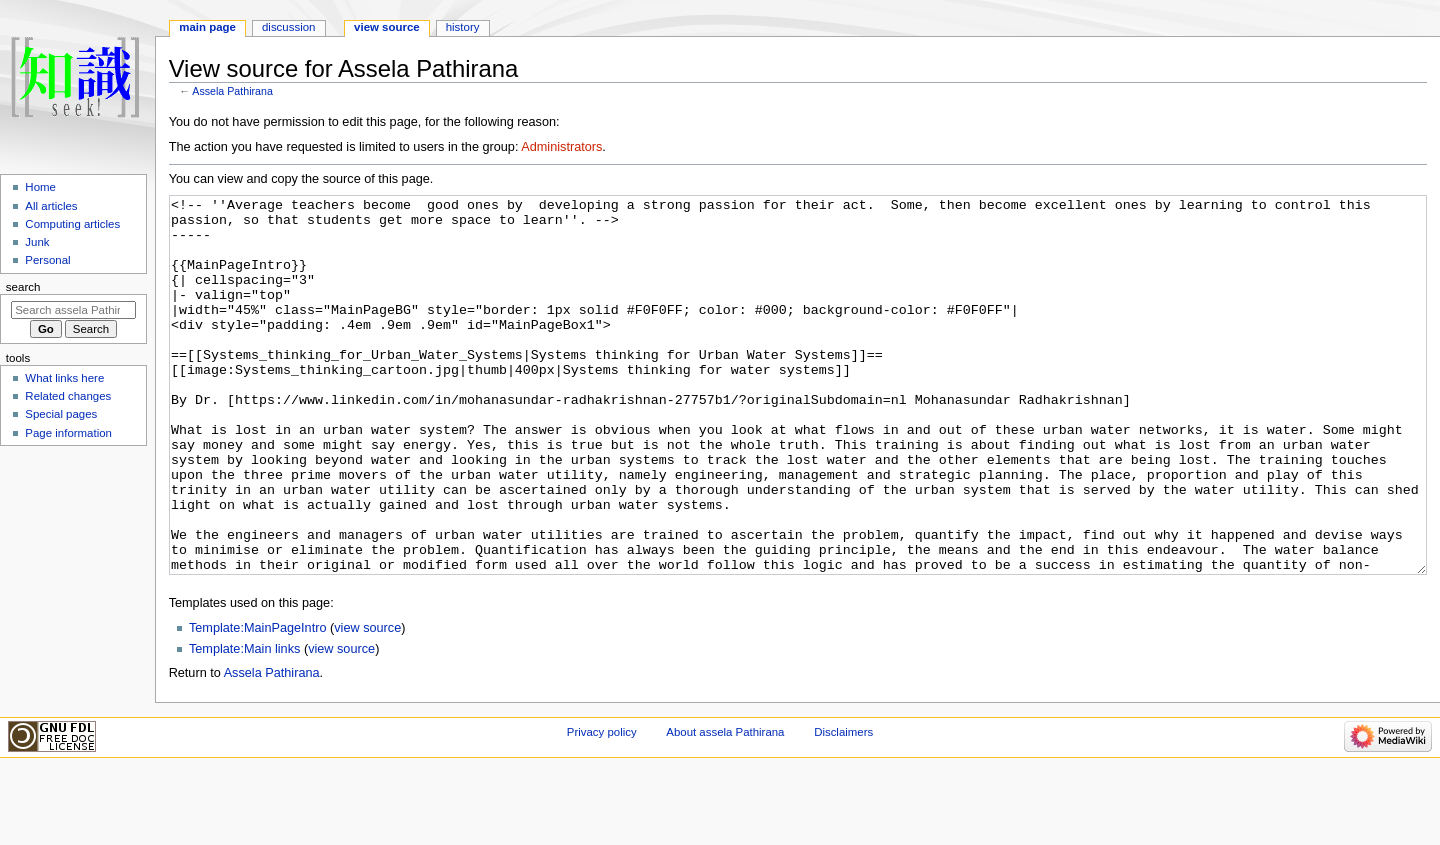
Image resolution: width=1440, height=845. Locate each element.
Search (23, 287)
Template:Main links (244, 724)
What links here (64, 378)
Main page (207, 27)
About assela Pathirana (725, 807)
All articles (51, 206)
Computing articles (72, 224)
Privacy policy (602, 807)
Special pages (61, 414)
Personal (47, 260)
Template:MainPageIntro (258, 703)
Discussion (288, 27)
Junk (37, 242)
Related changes (68, 396)
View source (387, 27)
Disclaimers (843, 807)
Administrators (561, 147)
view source (367, 703)
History (463, 27)
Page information (68, 433)
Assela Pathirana (232, 91)
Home (40, 187)
